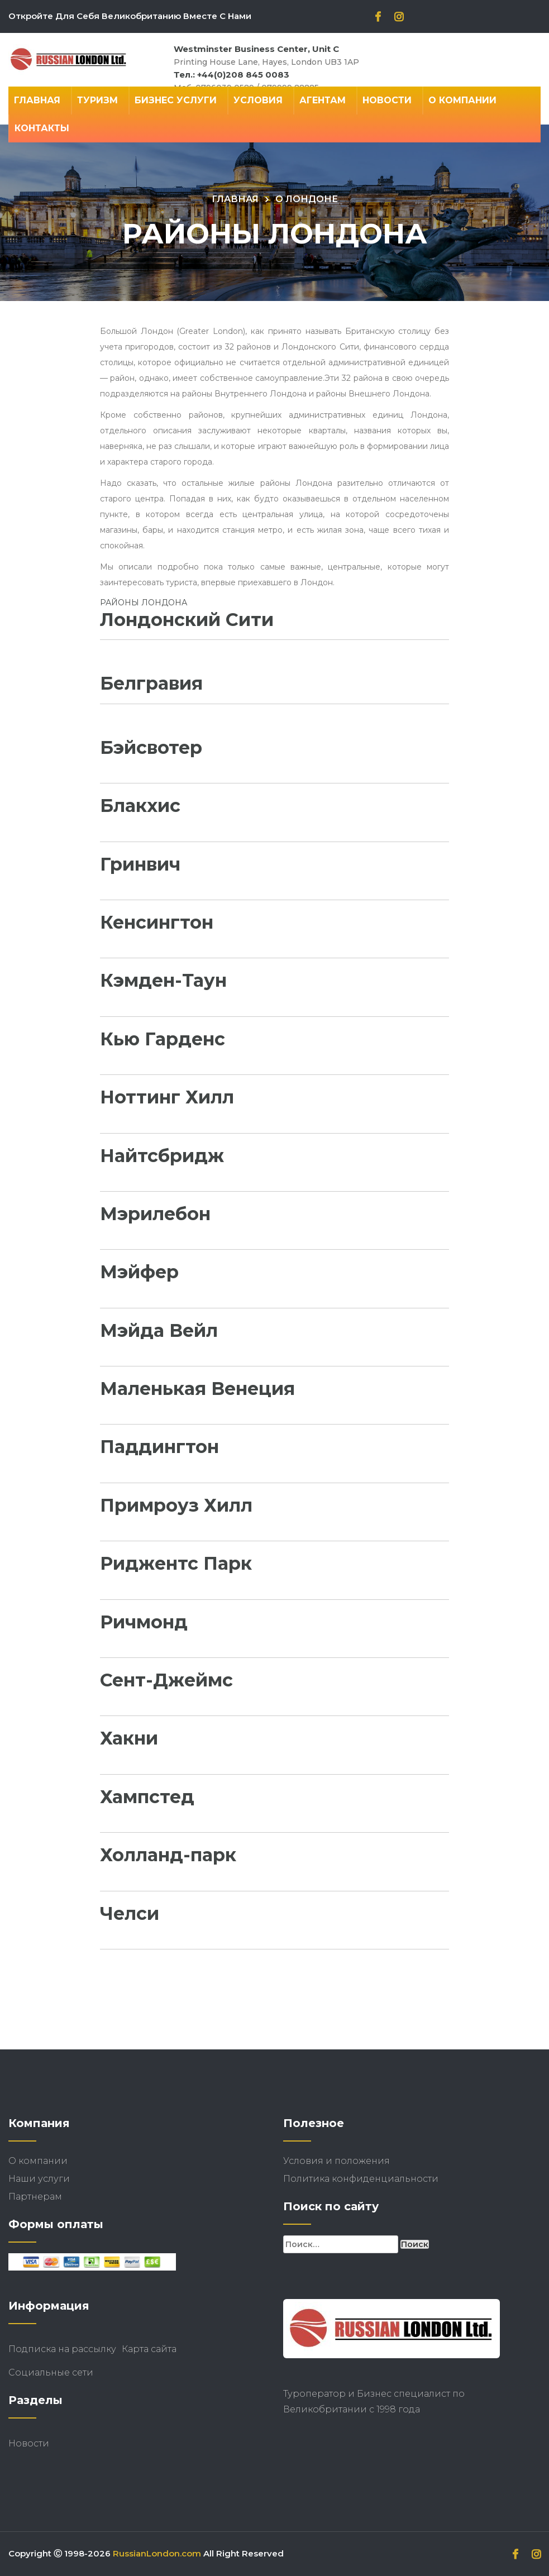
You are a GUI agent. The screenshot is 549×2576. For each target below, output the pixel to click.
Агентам (322, 100)
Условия (258, 100)
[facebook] (378, 17)
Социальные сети (50, 2372)
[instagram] (398, 17)
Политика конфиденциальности (360, 2178)
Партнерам (35, 2196)
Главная (37, 100)
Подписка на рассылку (62, 2349)
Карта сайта (149, 2349)
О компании (462, 100)
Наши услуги (39, 2178)
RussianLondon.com (157, 2553)
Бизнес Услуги (176, 100)
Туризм (97, 100)
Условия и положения (336, 2161)
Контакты (42, 128)
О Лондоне (306, 199)
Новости (387, 100)
